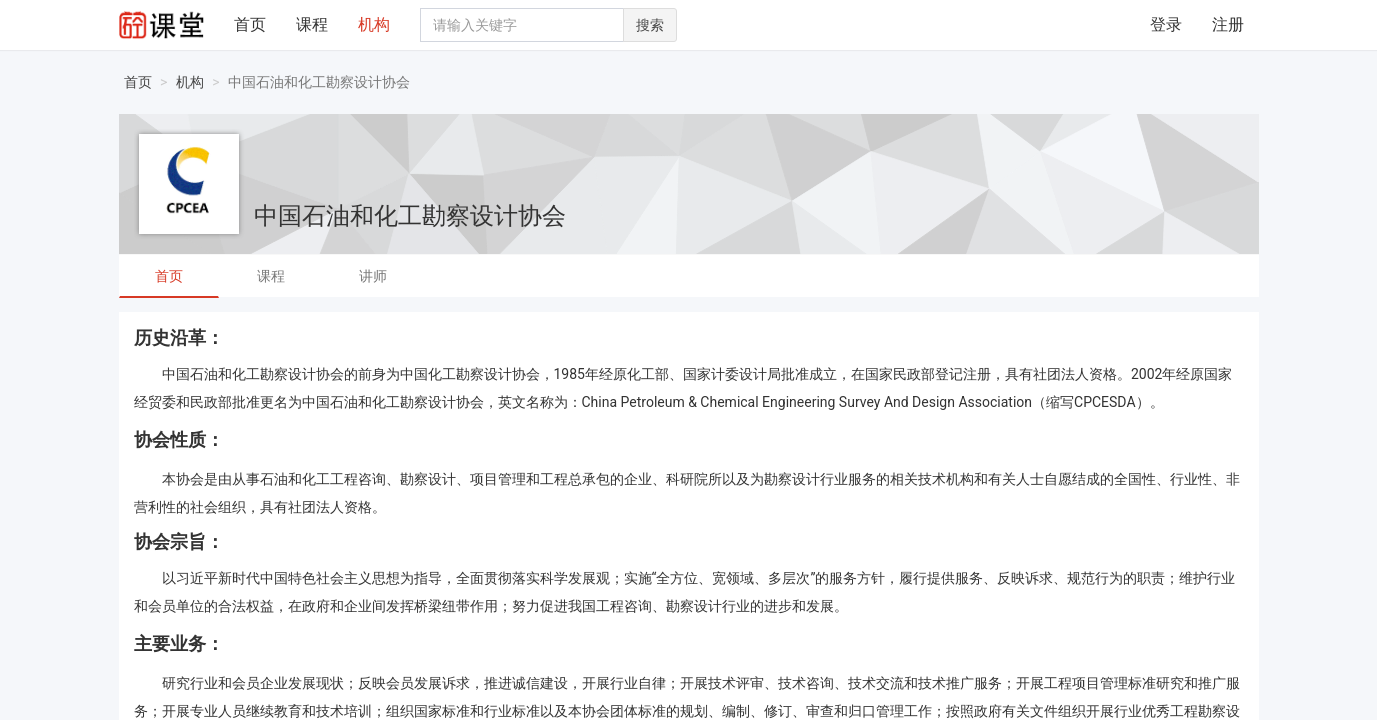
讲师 (373, 276)
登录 (1166, 24)
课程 (312, 24)
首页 (250, 24)
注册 (1228, 24)
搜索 (650, 25)
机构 (374, 24)
